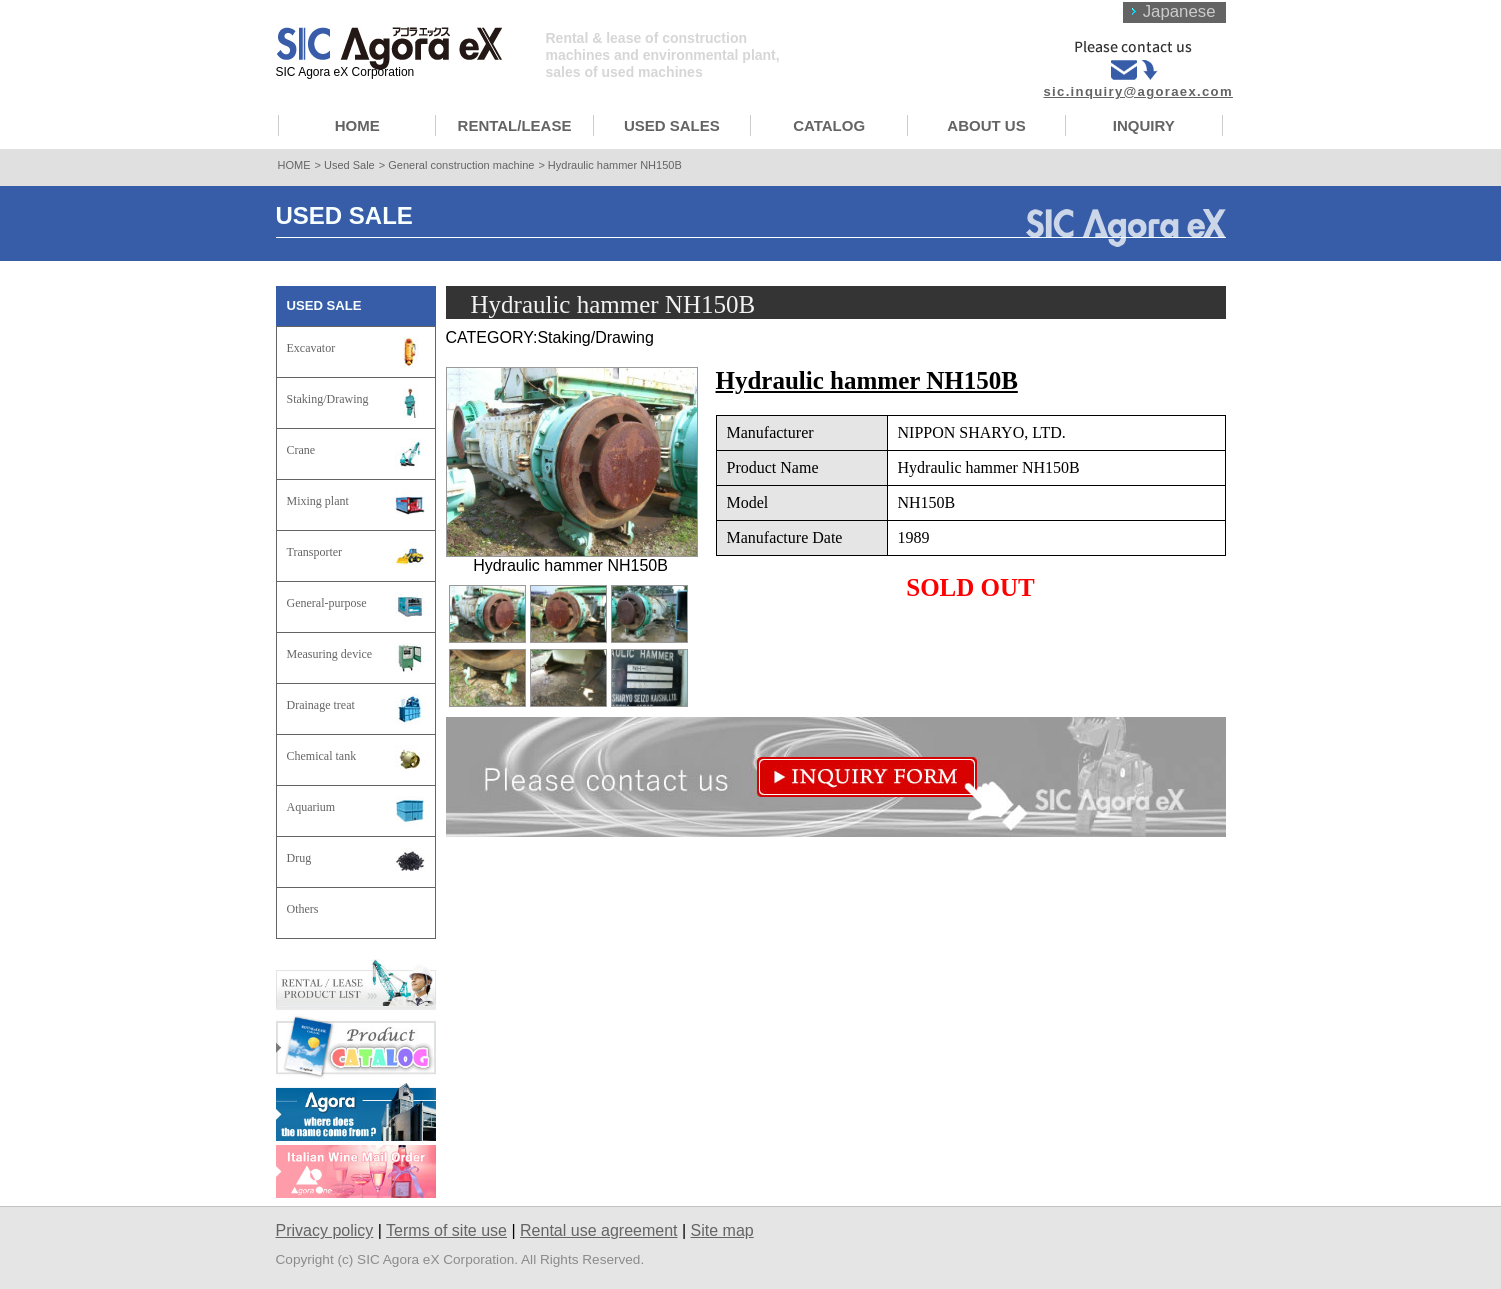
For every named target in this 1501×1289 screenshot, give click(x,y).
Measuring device (330, 654)
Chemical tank (322, 756)
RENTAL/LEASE (515, 125)
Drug (299, 858)
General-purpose (327, 603)
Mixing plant (318, 501)
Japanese (1179, 11)
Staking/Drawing (328, 399)
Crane (301, 450)
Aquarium (311, 807)
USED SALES (672, 125)
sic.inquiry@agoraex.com (1138, 91)
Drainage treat (321, 705)
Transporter (315, 552)
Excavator (311, 348)
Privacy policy (325, 1230)
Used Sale (349, 165)
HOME (357, 125)
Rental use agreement (598, 1230)
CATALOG (829, 125)
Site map (722, 1230)
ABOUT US (986, 125)
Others (303, 909)
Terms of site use (446, 1230)
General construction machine (461, 165)
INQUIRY (1144, 125)
